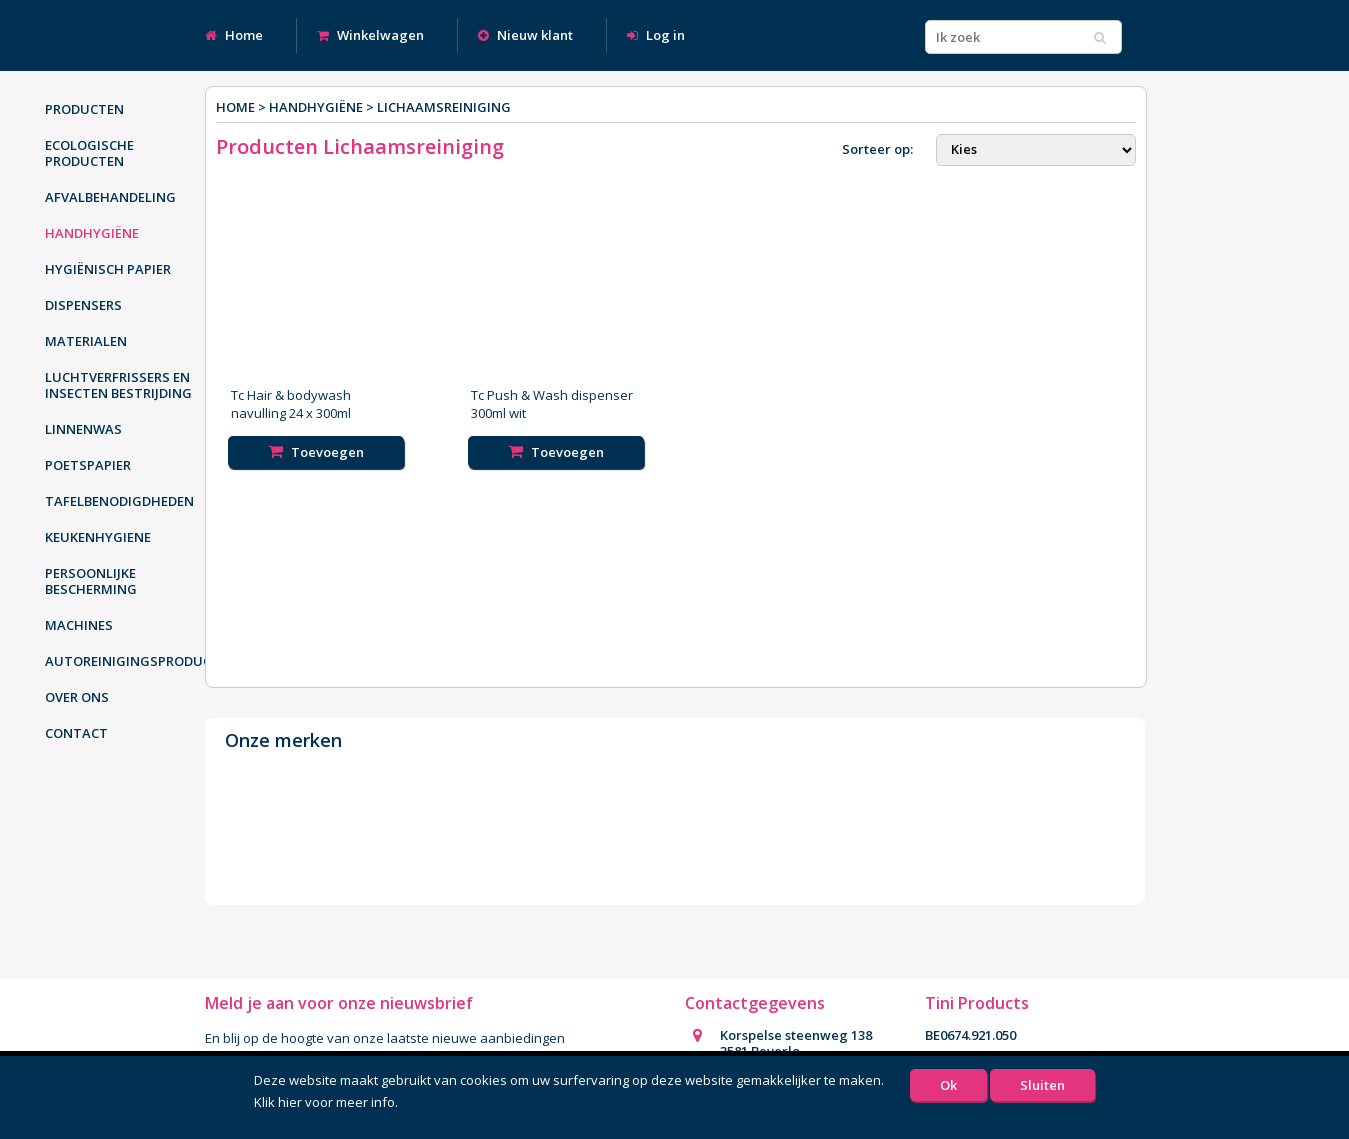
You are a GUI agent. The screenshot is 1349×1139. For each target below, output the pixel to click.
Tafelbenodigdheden (119, 501)
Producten (84, 109)
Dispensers (83, 305)
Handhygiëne (92, 233)
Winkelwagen (370, 35)
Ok (948, 1085)
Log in (656, 35)
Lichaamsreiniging (444, 107)
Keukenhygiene (98, 537)
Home (234, 35)
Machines (79, 625)
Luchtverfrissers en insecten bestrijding (118, 385)
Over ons (77, 697)
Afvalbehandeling (110, 197)
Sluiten (1042, 1085)
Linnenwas (83, 429)
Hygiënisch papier (108, 269)
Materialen (86, 341)
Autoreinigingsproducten (130, 661)
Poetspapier (88, 465)
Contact (76, 733)
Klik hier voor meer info (324, 1102)
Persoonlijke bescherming (91, 581)
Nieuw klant (525, 35)
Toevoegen (316, 452)
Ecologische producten (89, 153)
